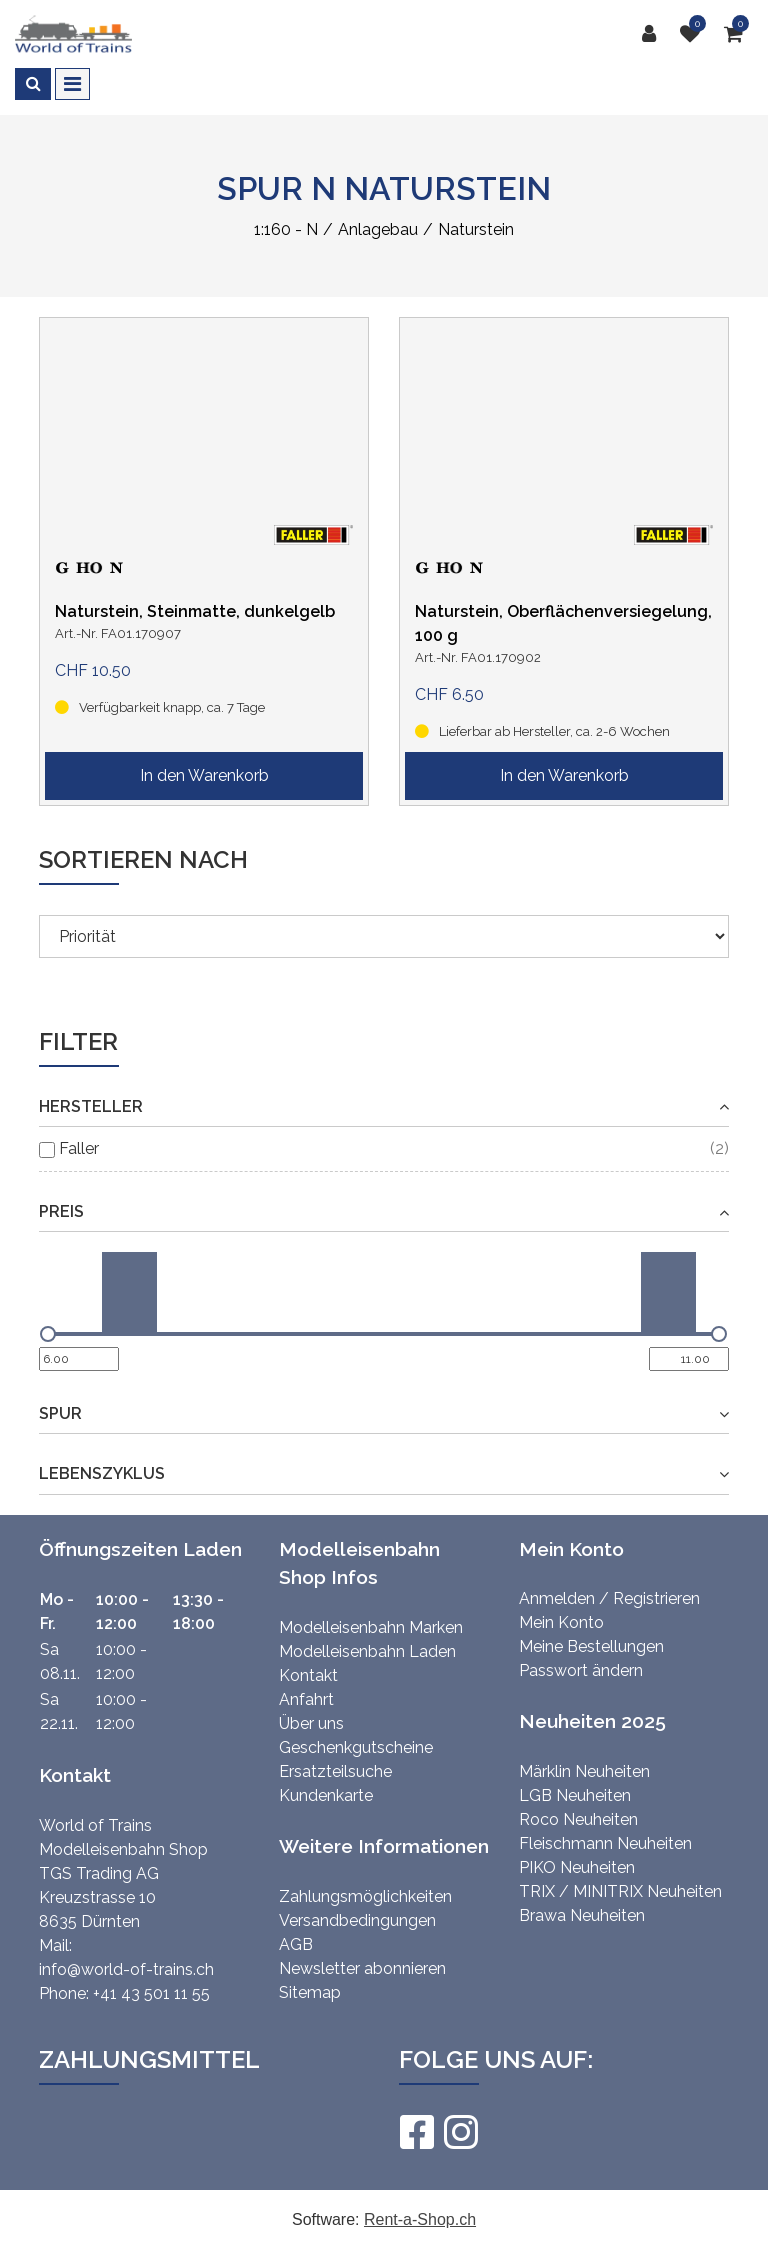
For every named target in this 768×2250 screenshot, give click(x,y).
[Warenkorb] (738, 34)
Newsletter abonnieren (362, 1968)
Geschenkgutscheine (356, 1747)
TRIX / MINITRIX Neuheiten (620, 1891)
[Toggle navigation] (72, 84)
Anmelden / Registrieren (609, 1598)
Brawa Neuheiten (582, 1915)
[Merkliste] (695, 34)
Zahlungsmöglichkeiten (365, 1896)
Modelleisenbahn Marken (371, 1627)
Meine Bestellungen (591, 1646)
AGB (296, 1944)
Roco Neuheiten (578, 1819)
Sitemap (310, 1992)
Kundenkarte (326, 1795)
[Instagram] (460, 2132)
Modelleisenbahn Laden (367, 1651)
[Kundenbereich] (654, 34)
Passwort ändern (581, 1670)
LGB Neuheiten (575, 1795)
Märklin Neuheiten (584, 1771)
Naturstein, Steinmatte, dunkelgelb (195, 611)
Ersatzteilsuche (335, 1771)
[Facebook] (416, 2132)
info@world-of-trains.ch (126, 1969)
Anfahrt (306, 1699)
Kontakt (308, 1675)
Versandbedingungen (357, 1920)
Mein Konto (561, 1622)
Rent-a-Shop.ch (420, 2219)
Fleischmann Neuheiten (605, 1843)
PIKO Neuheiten (577, 1867)
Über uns (311, 1723)
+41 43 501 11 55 (151, 1993)
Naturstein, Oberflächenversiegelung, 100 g (563, 623)
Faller (79, 1148)
